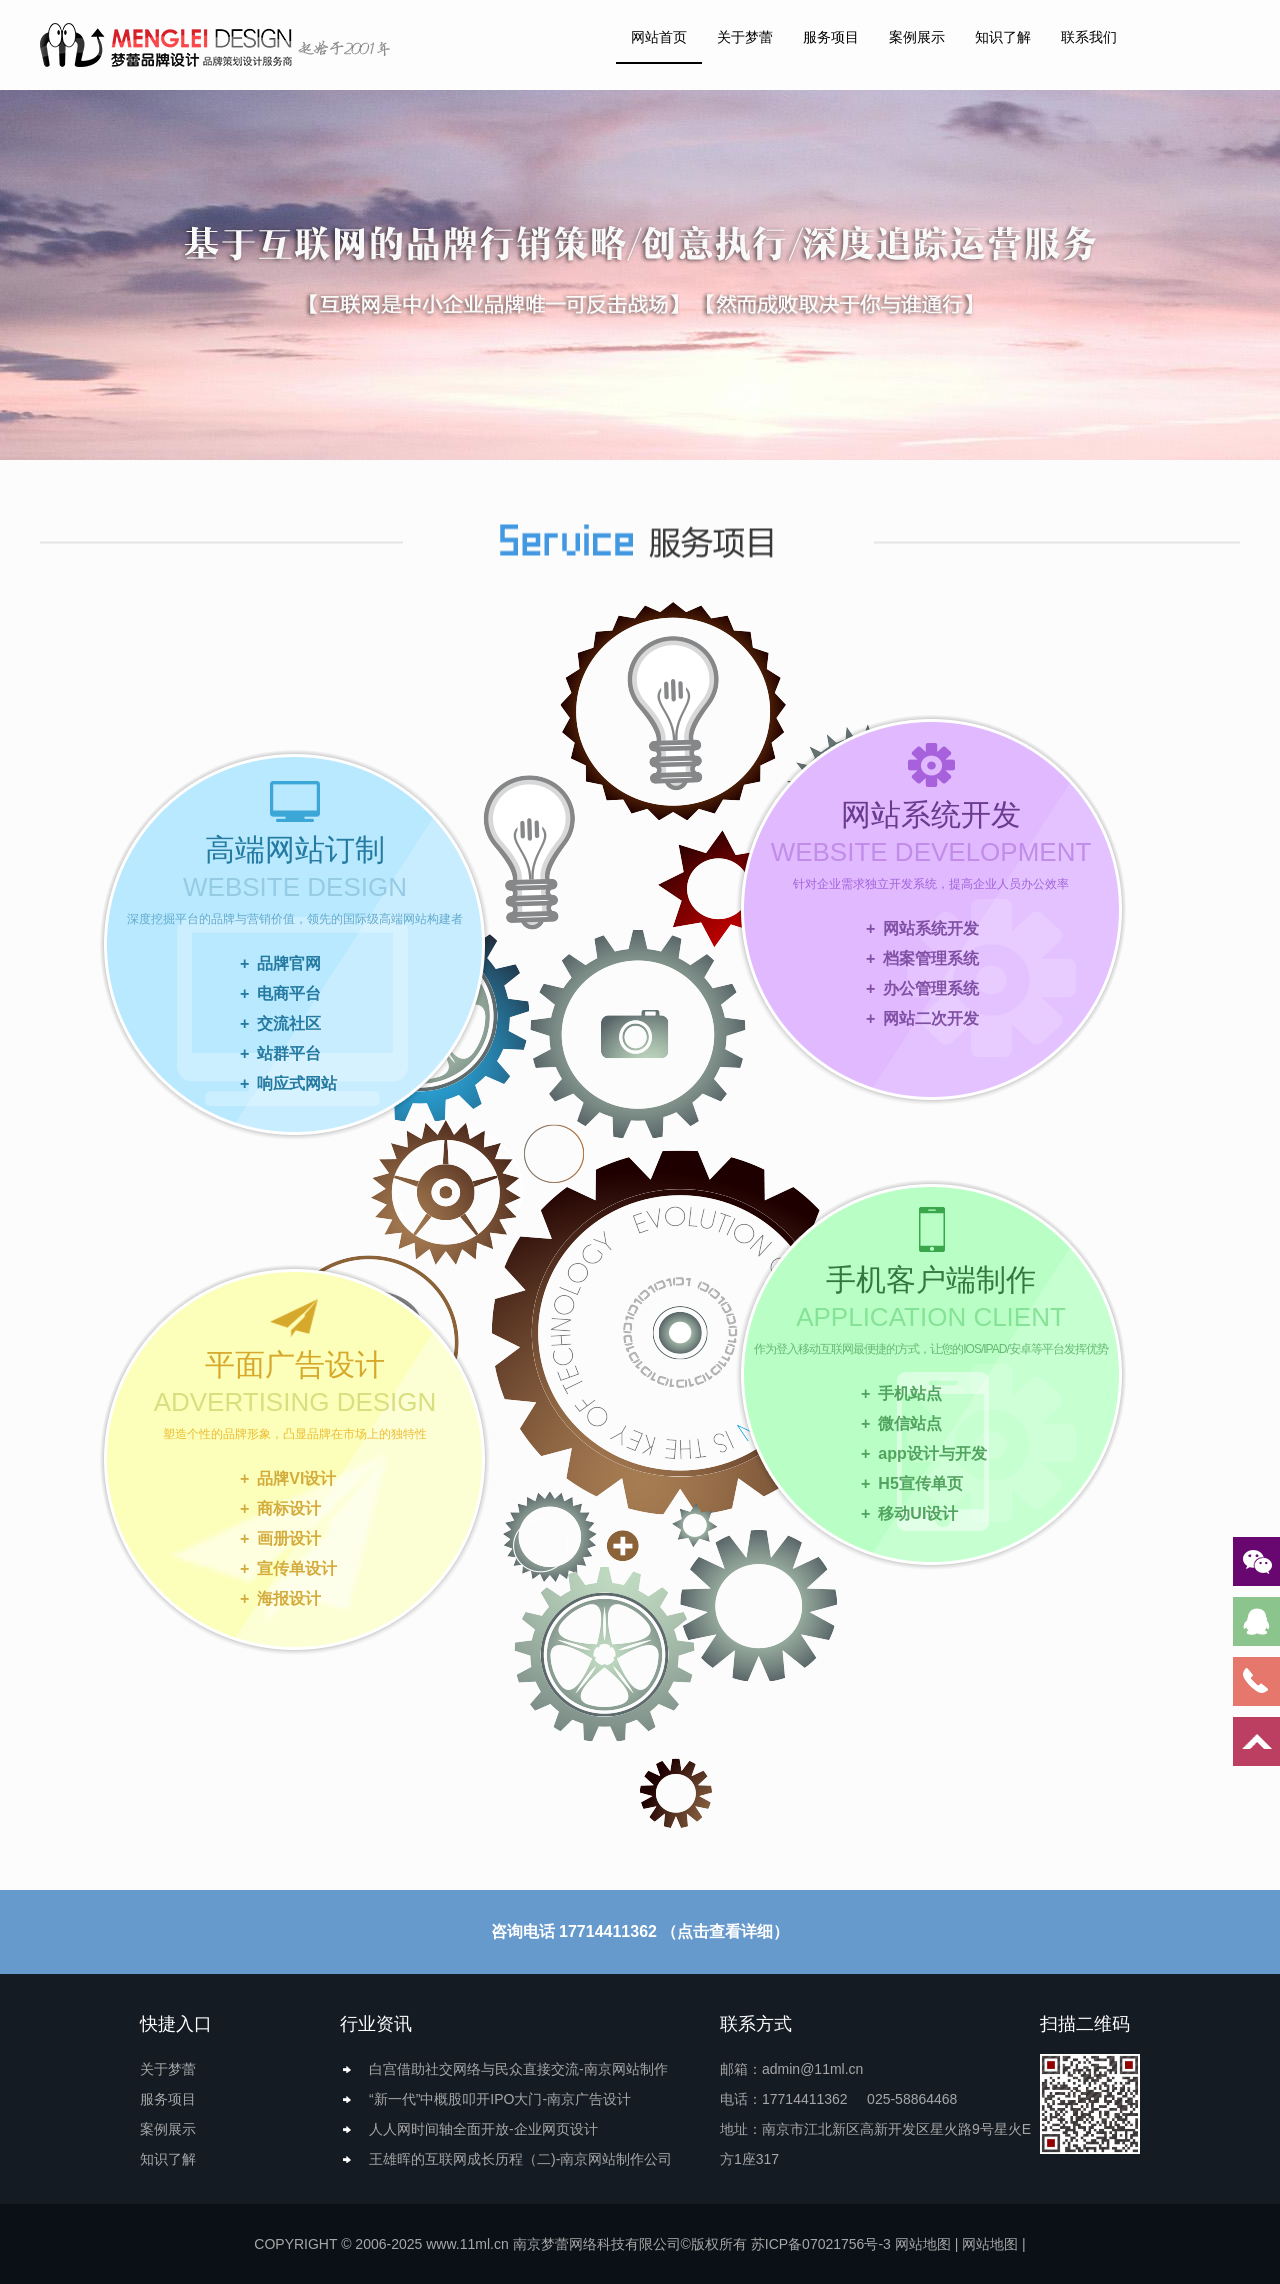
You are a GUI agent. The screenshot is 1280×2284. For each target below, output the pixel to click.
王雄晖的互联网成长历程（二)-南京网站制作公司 (520, 2159)
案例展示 (917, 37)
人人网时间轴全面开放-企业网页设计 (483, 2129)
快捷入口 (176, 2024)
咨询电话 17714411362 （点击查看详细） (640, 1931)
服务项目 (831, 37)
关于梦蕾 (745, 37)
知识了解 (1003, 37)
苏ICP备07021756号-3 (821, 2244)
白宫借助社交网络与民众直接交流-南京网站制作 (518, 2069)
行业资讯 (376, 2024)
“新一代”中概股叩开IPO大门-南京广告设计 (500, 2099)
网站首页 (659, 37)
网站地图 (923, 2244)
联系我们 (1089, 37)
